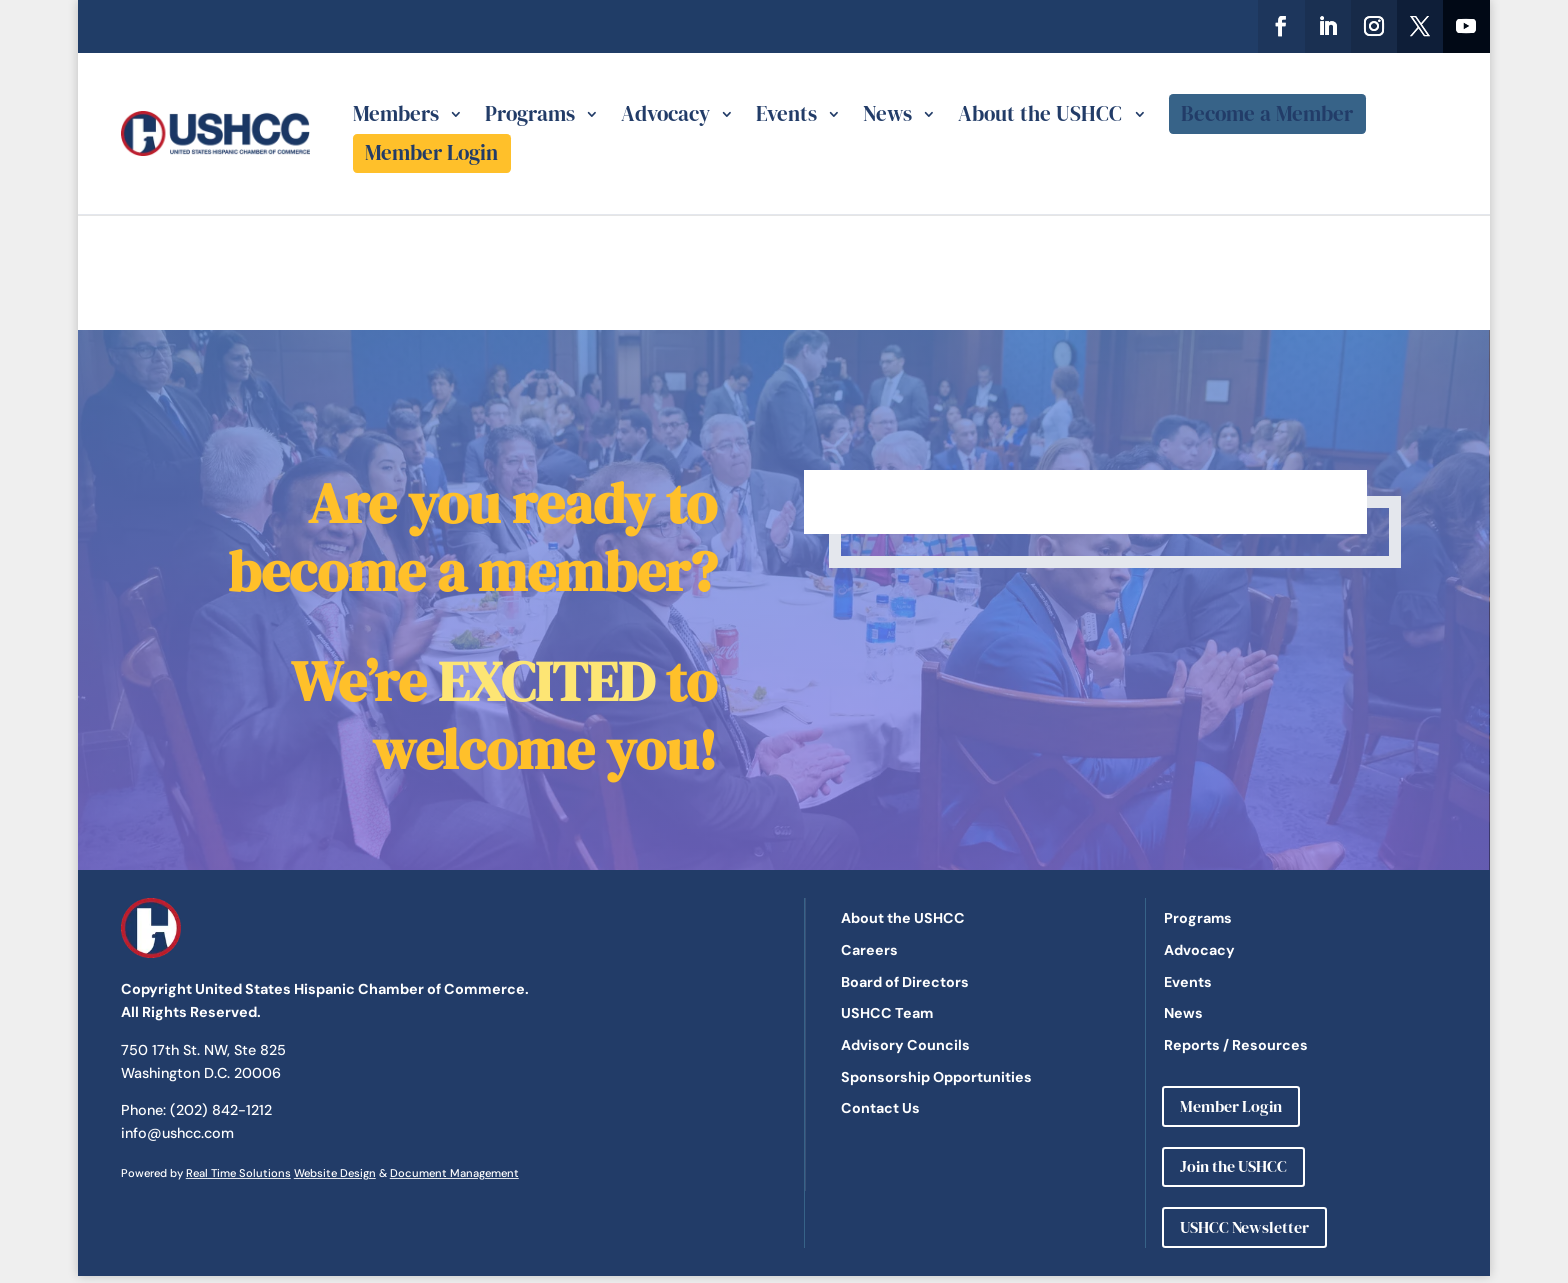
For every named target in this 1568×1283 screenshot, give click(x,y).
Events (786, 113)
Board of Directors (905, 982)
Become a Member (1267, 113)
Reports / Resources (1236, 1045)
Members (396, 113)
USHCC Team (887, 1013)
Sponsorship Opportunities (936, 1077)
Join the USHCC (1233, 1166)
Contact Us (880, 1108)
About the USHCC (1040, 113)
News (887, 113)
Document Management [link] (454, 1173)
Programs (530, 113)
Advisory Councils (905, 1045)
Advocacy (665, 113)
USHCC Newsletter (1244, 1227)
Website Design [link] (335, 1173)
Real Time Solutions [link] (238, 1173)
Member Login (431, 152)
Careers (869, 950)
